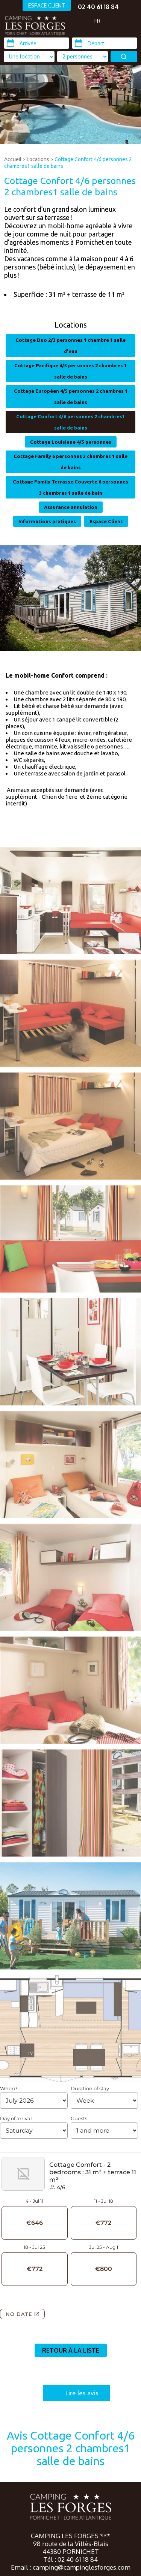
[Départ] (104, 43)
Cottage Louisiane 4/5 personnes (70, 442)
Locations (38, 159)
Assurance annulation (70, 507)
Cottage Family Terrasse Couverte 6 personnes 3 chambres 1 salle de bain (70, 487)
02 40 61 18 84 (98, 6)
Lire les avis (82, 2392)
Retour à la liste (70, 2350)
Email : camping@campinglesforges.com (70, 2567)
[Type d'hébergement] (82, 56)
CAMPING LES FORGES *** (70, 2536)
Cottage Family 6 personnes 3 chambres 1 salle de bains (70, 462)
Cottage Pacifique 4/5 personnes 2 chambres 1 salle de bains (70, 371)
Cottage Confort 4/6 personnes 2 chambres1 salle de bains (70, 422)
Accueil (12, 159)
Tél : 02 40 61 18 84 (70, 2559)
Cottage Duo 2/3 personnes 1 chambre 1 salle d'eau (70, 345)
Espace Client (106, 521)
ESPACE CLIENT (46, 5)
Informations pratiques (47, 521)
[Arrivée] (36, 43)
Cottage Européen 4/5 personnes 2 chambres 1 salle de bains (70, 396)
